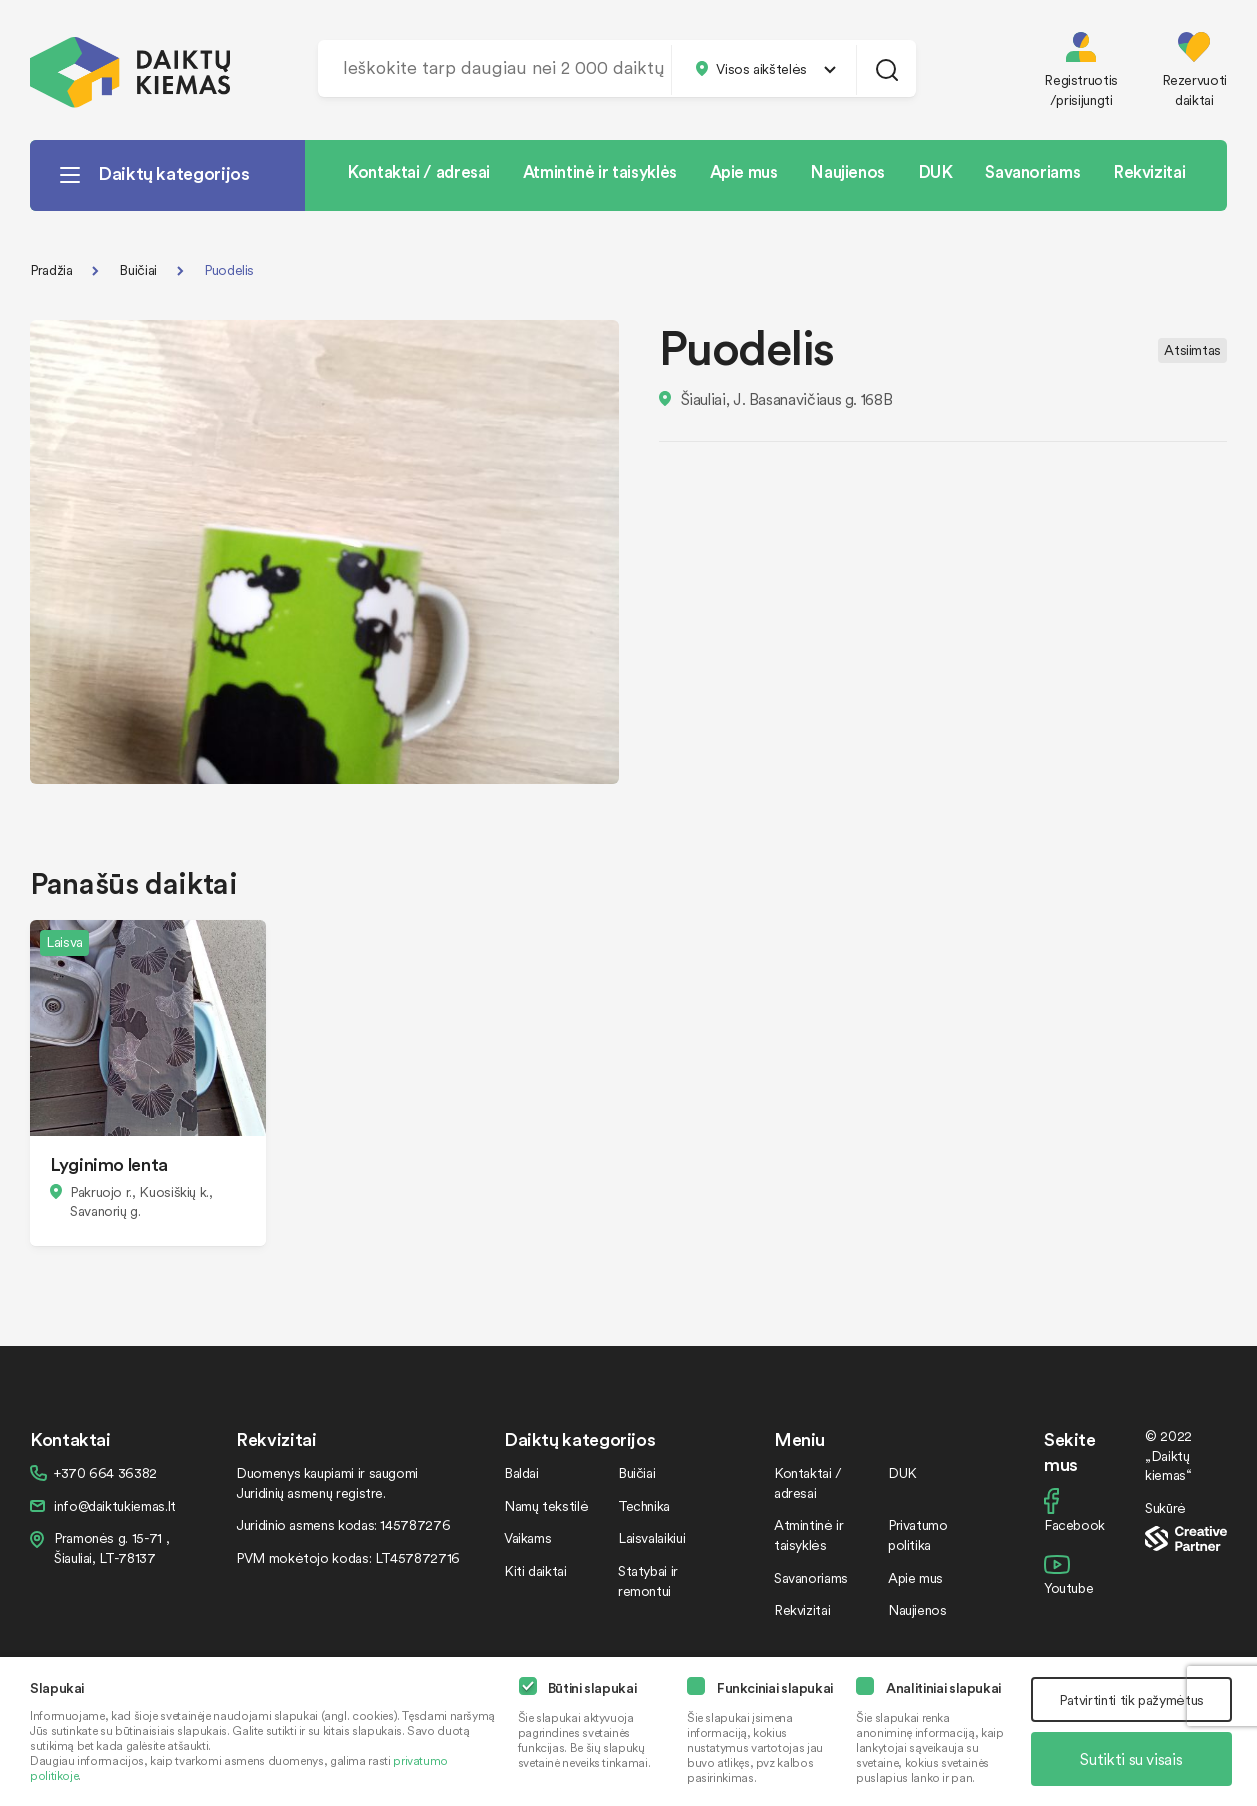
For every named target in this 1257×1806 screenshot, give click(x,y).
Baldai (521, 1472)
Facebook (1074, 1524)
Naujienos (847, 171)
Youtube (1068, 1587)
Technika (644, 1505)
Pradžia (51, 269)
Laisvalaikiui (651, 1537)
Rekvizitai (1149, 171)
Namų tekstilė (546, 1505)
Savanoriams (1032, 171)
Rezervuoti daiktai (1194, 89)
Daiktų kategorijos (174, 172)
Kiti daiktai (535, 1570)
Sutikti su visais (1131, 1759)
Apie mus (744, 171)
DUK (935, 171)
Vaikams (527, 1537)
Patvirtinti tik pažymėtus (1131, 1699)
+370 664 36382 (105, 1472)
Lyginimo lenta (109, 1163)
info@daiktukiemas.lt (115, 1505)
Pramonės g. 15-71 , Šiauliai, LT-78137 (111, 1547)
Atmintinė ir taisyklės (600, 171)
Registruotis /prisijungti (1081, 89)
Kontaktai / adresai (418, 171)
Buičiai (137, 269)
